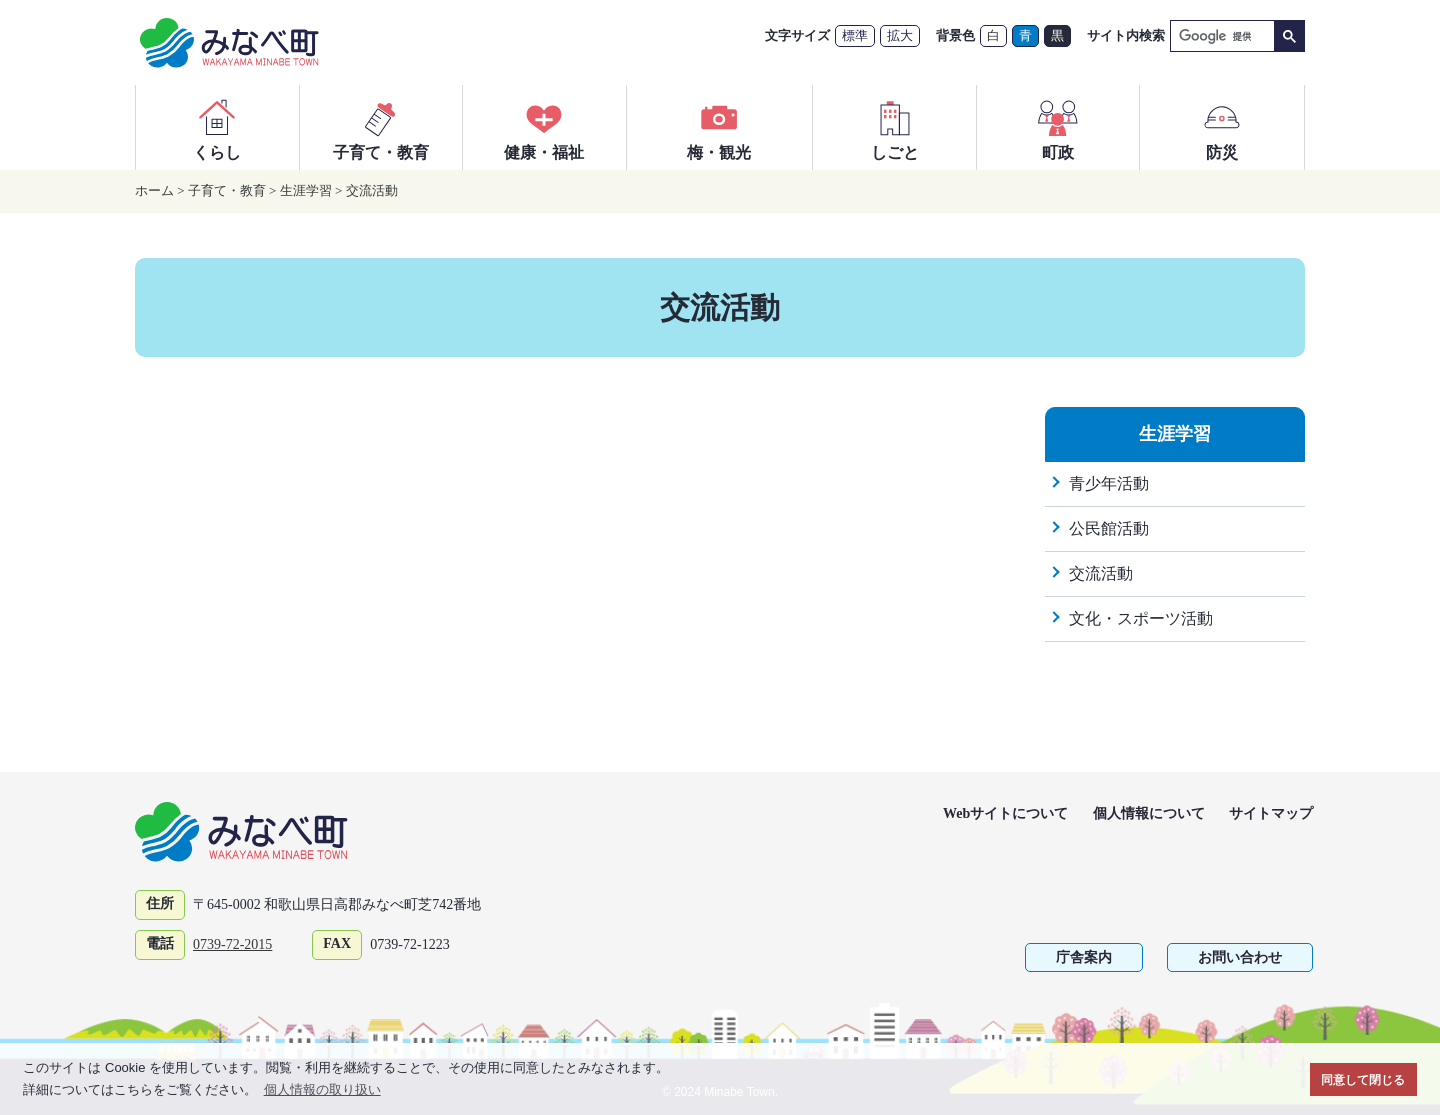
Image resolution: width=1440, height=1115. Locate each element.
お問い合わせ (1240, 957)
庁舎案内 (1084, 957)
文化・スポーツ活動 (1141, 618)
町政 (1058, 127)
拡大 (900, 35)
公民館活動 (1109, 528)
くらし (217, 127)
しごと (895, 127)
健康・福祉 (544, 127)
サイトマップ (1271, 813)
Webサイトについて (1005, 813)
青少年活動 (1109, 483)
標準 (855, 35)
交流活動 (372, 190)
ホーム (154, 190)
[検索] (1220, 37)
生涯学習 (306, 190)
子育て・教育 (381, 127)
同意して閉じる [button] (1363, 1079)
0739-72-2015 (232, 944)
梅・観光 (719, 127)
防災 (1222, 127)
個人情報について (1149, 813)
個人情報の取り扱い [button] (322, 1089)
